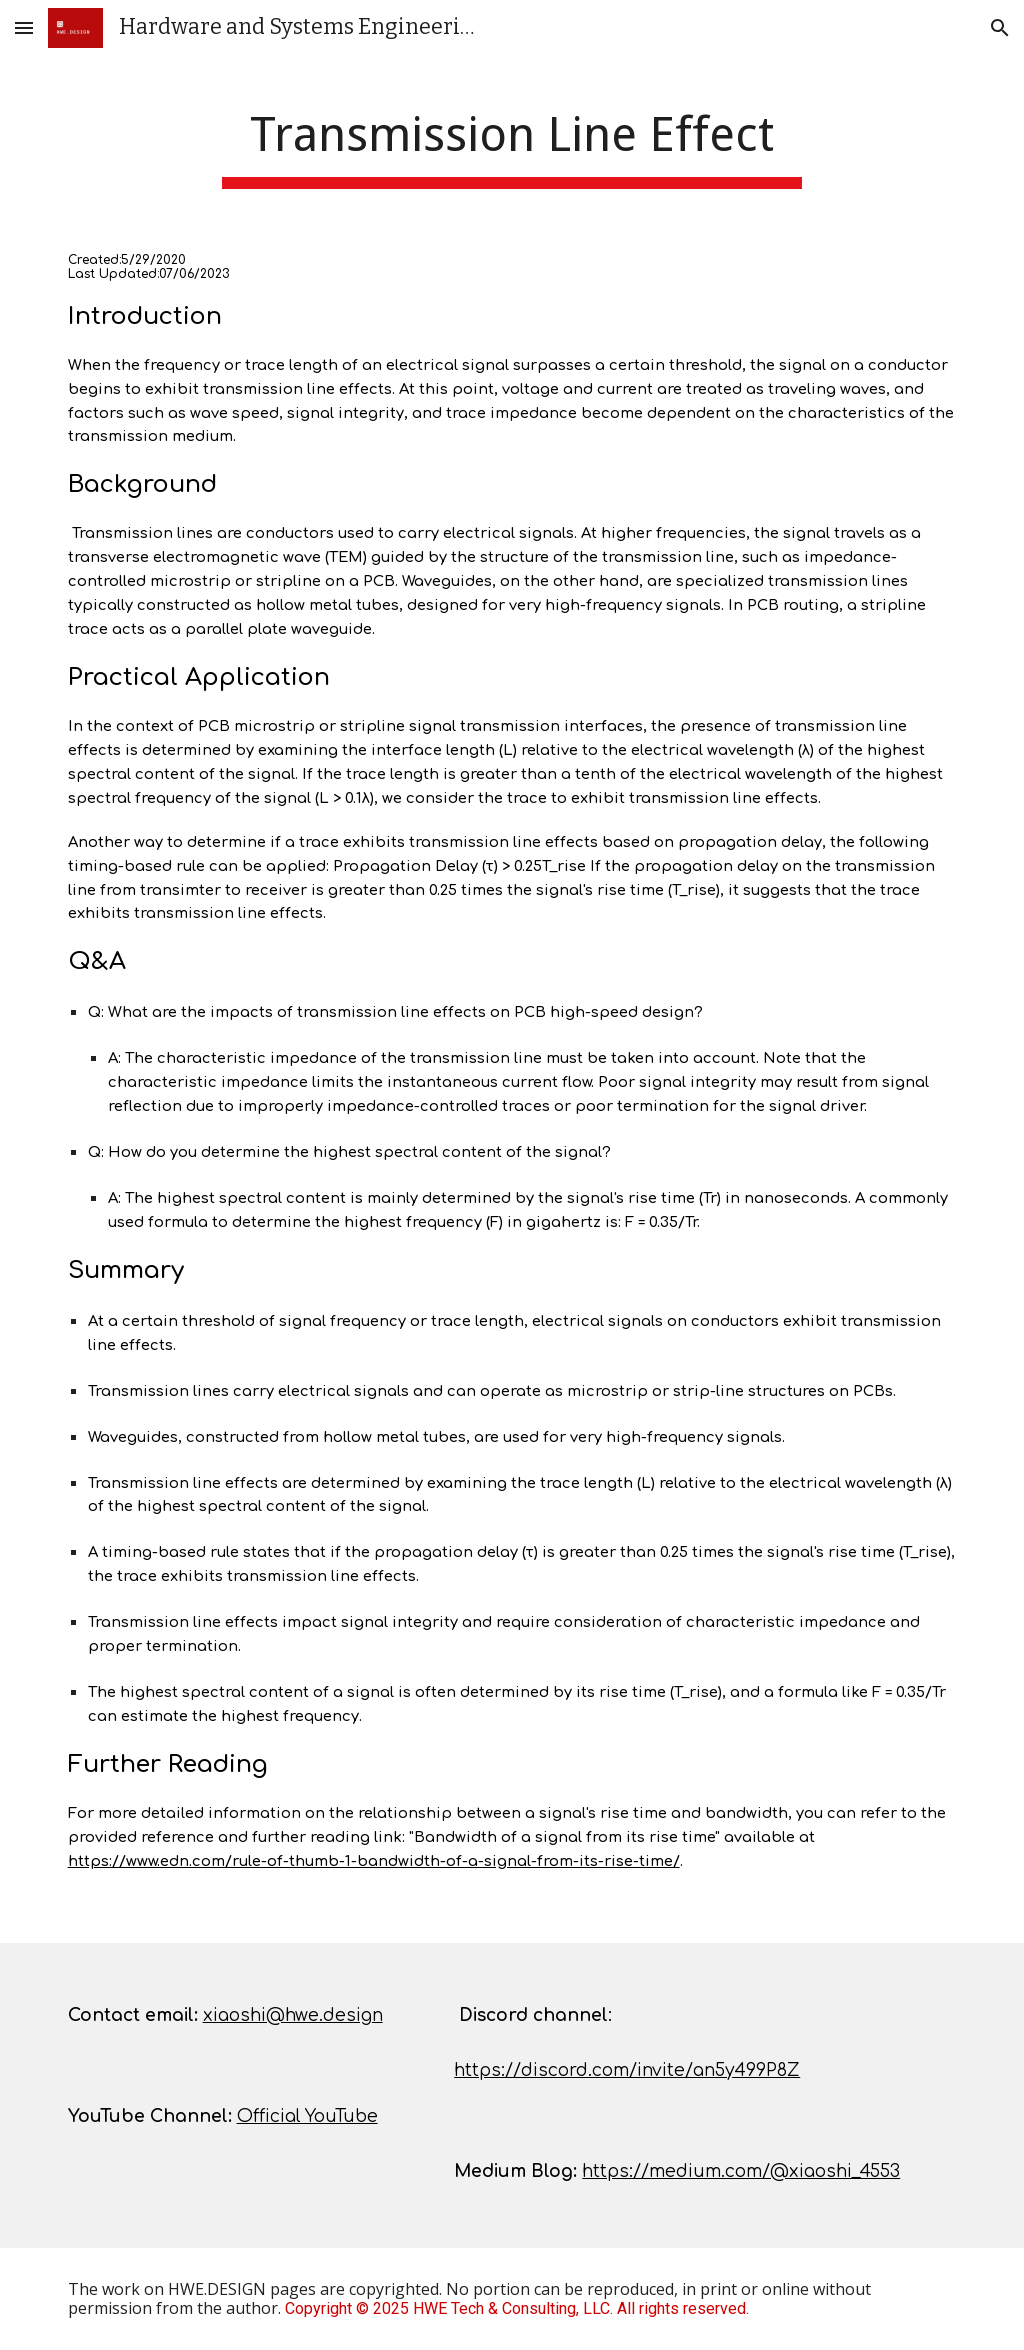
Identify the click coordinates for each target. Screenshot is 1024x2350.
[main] (511, 140)
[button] (24, 27)
